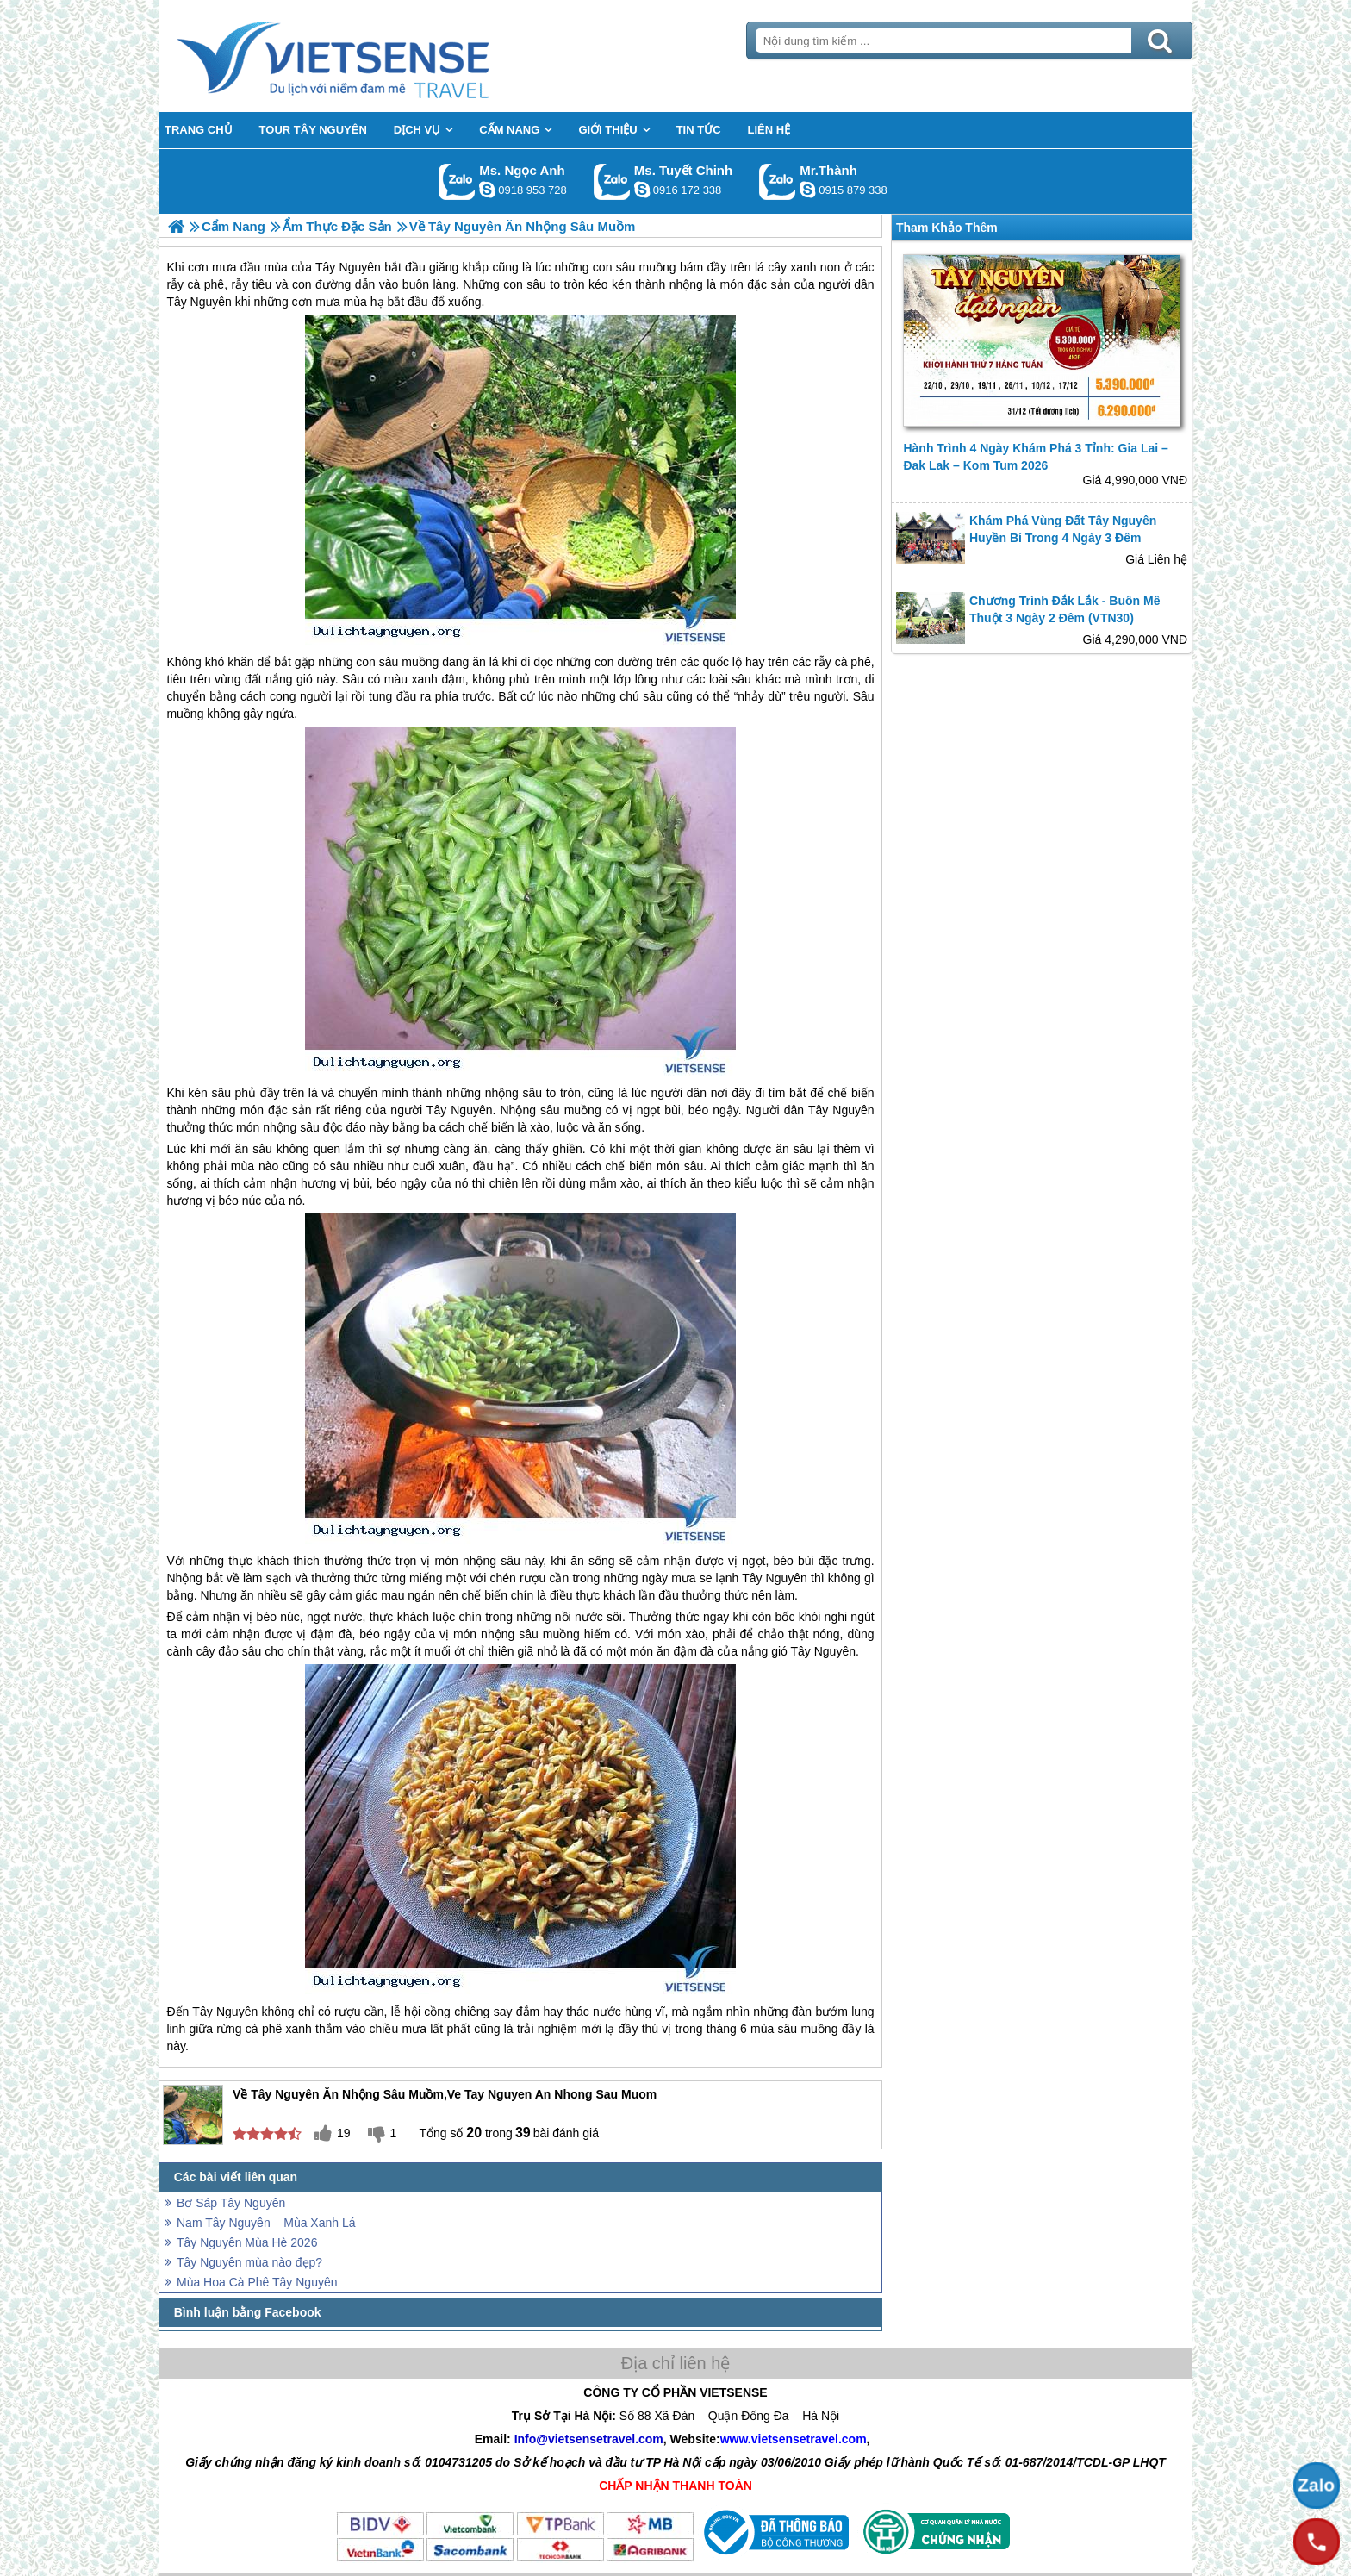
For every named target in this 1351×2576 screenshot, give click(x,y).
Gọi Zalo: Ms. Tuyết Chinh (612, 181)
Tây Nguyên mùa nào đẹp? (249, 2262)
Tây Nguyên (459, 1110)
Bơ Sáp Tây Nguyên (231, 2203)
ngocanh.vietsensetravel (486, 189)
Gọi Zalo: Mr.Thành (777, 181)
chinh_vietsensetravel (642, 189)
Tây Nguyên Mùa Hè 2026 (247, 2242)
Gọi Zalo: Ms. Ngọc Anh (457, 181)
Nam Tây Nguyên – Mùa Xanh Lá (266, 2223)
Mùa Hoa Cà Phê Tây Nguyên (257, 2282)
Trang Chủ (376, 56)
